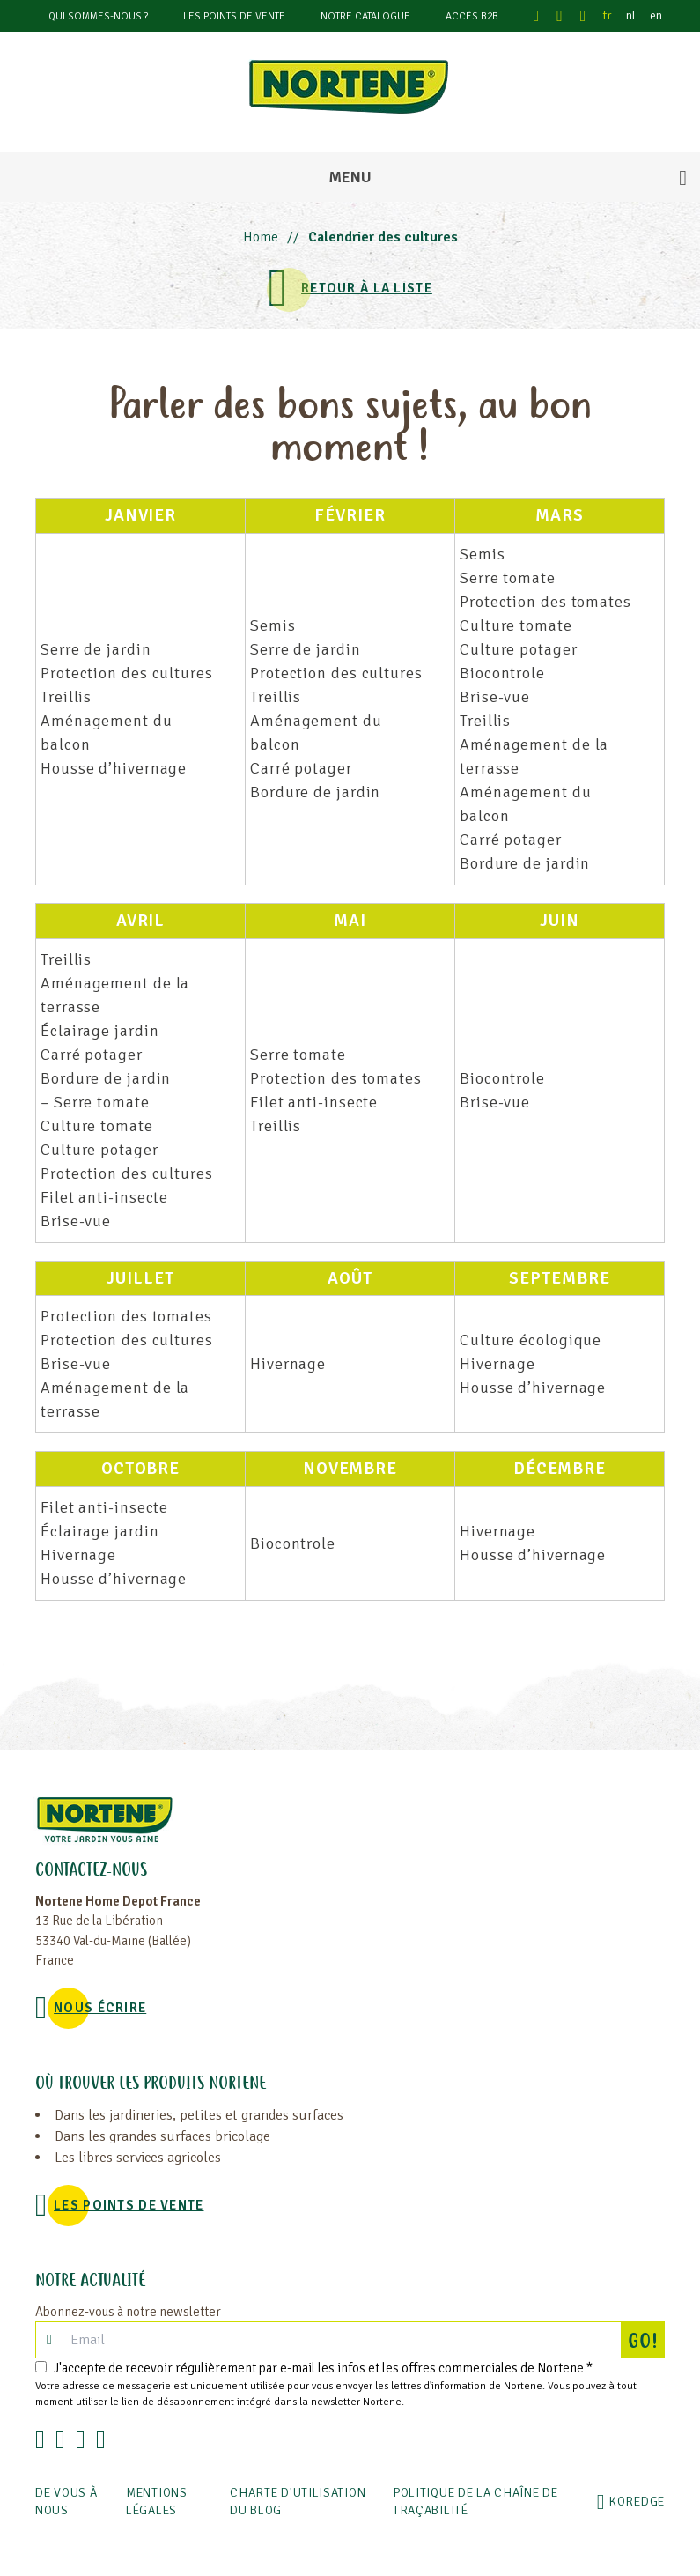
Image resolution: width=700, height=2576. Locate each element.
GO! (646, 2340)
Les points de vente (234, 16)
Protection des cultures (127, 673)
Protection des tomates (545, 601)
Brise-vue (495, 697)
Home (260, 237)
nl (631, 15)
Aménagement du (107, 720)
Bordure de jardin (315, 792)
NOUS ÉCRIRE (100, 2008)
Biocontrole (502, 673)
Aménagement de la (534, 744)
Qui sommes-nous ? (98, 16)
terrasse (489, 768)
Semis (273, 625)
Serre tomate (508, 578)
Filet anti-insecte (104, 1197)
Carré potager (301, 768)
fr (607, 15)
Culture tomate (516, 625)
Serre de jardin (96, 649)
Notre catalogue (365, 16)
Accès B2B (472, 16)
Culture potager (519, 649)
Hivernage (288, 1363)
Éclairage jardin (99, 1030)
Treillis (66, 697)
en (656, 15)
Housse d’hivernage (114, 768)
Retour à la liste (366, 288)
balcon (65, 744)
